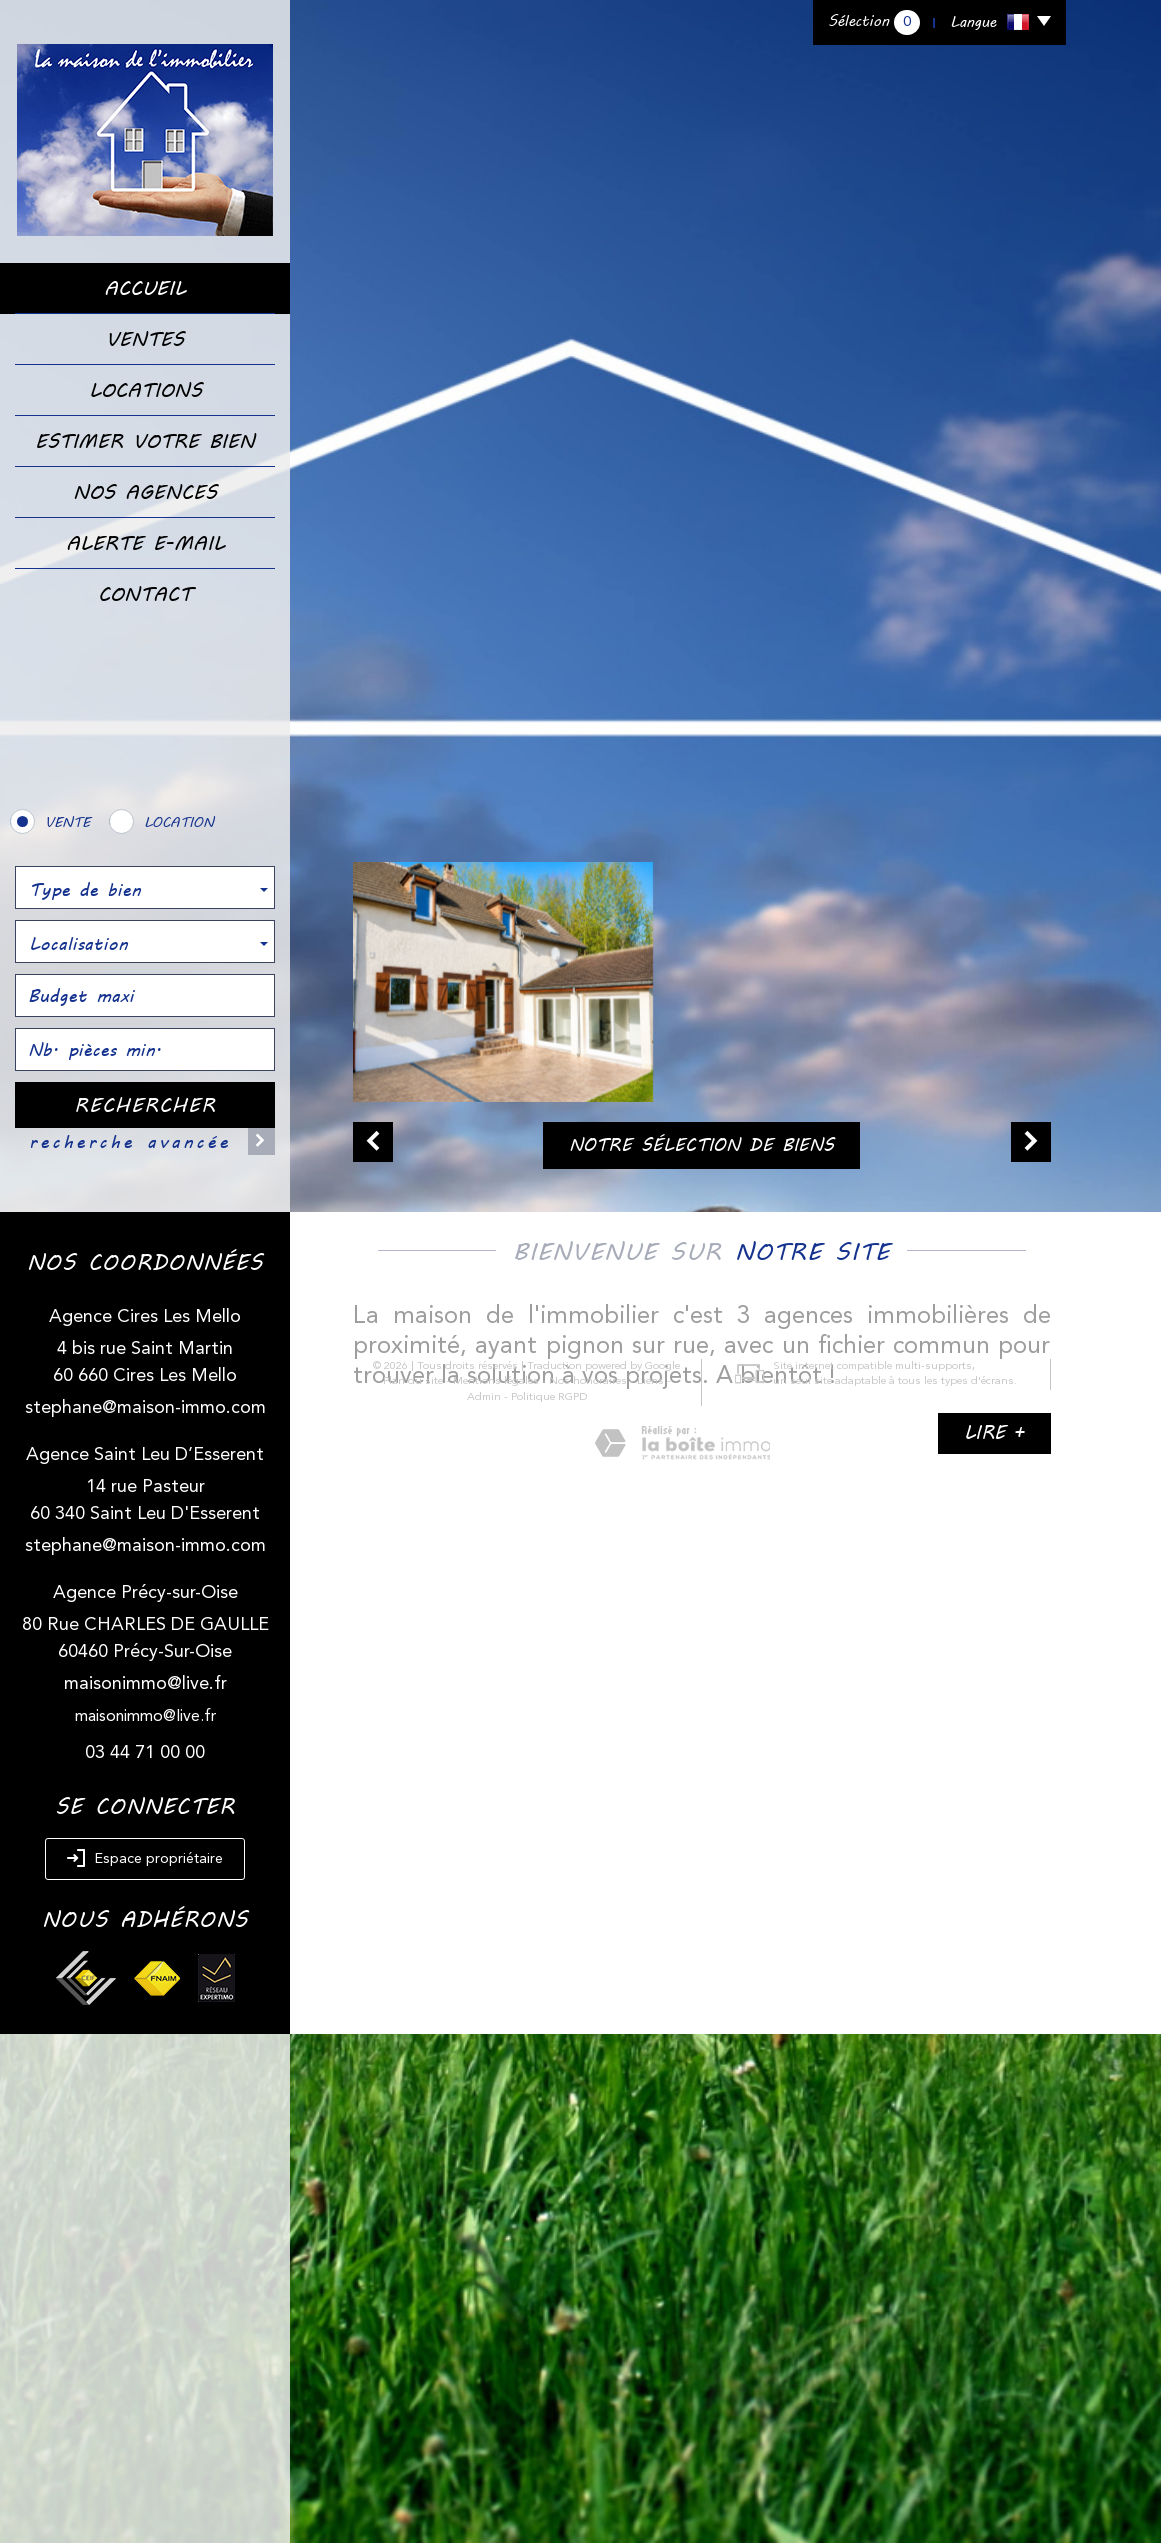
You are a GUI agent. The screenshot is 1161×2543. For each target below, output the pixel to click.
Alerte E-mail (145, 543)
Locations (145, 390)
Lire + (994, 1432)
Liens (620, 1811)
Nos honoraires (558, 1811)
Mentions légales (466, 1811)
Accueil (145, 288)
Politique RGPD (519, 1826)
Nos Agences (145, 492)
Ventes (145, 339)
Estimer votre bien (145, 441)
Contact (145, 594)
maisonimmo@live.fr (145, 1684)
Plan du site (383, 1811)
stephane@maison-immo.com (145, 1408)
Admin (661, 1811)
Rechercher (145, 1105)
